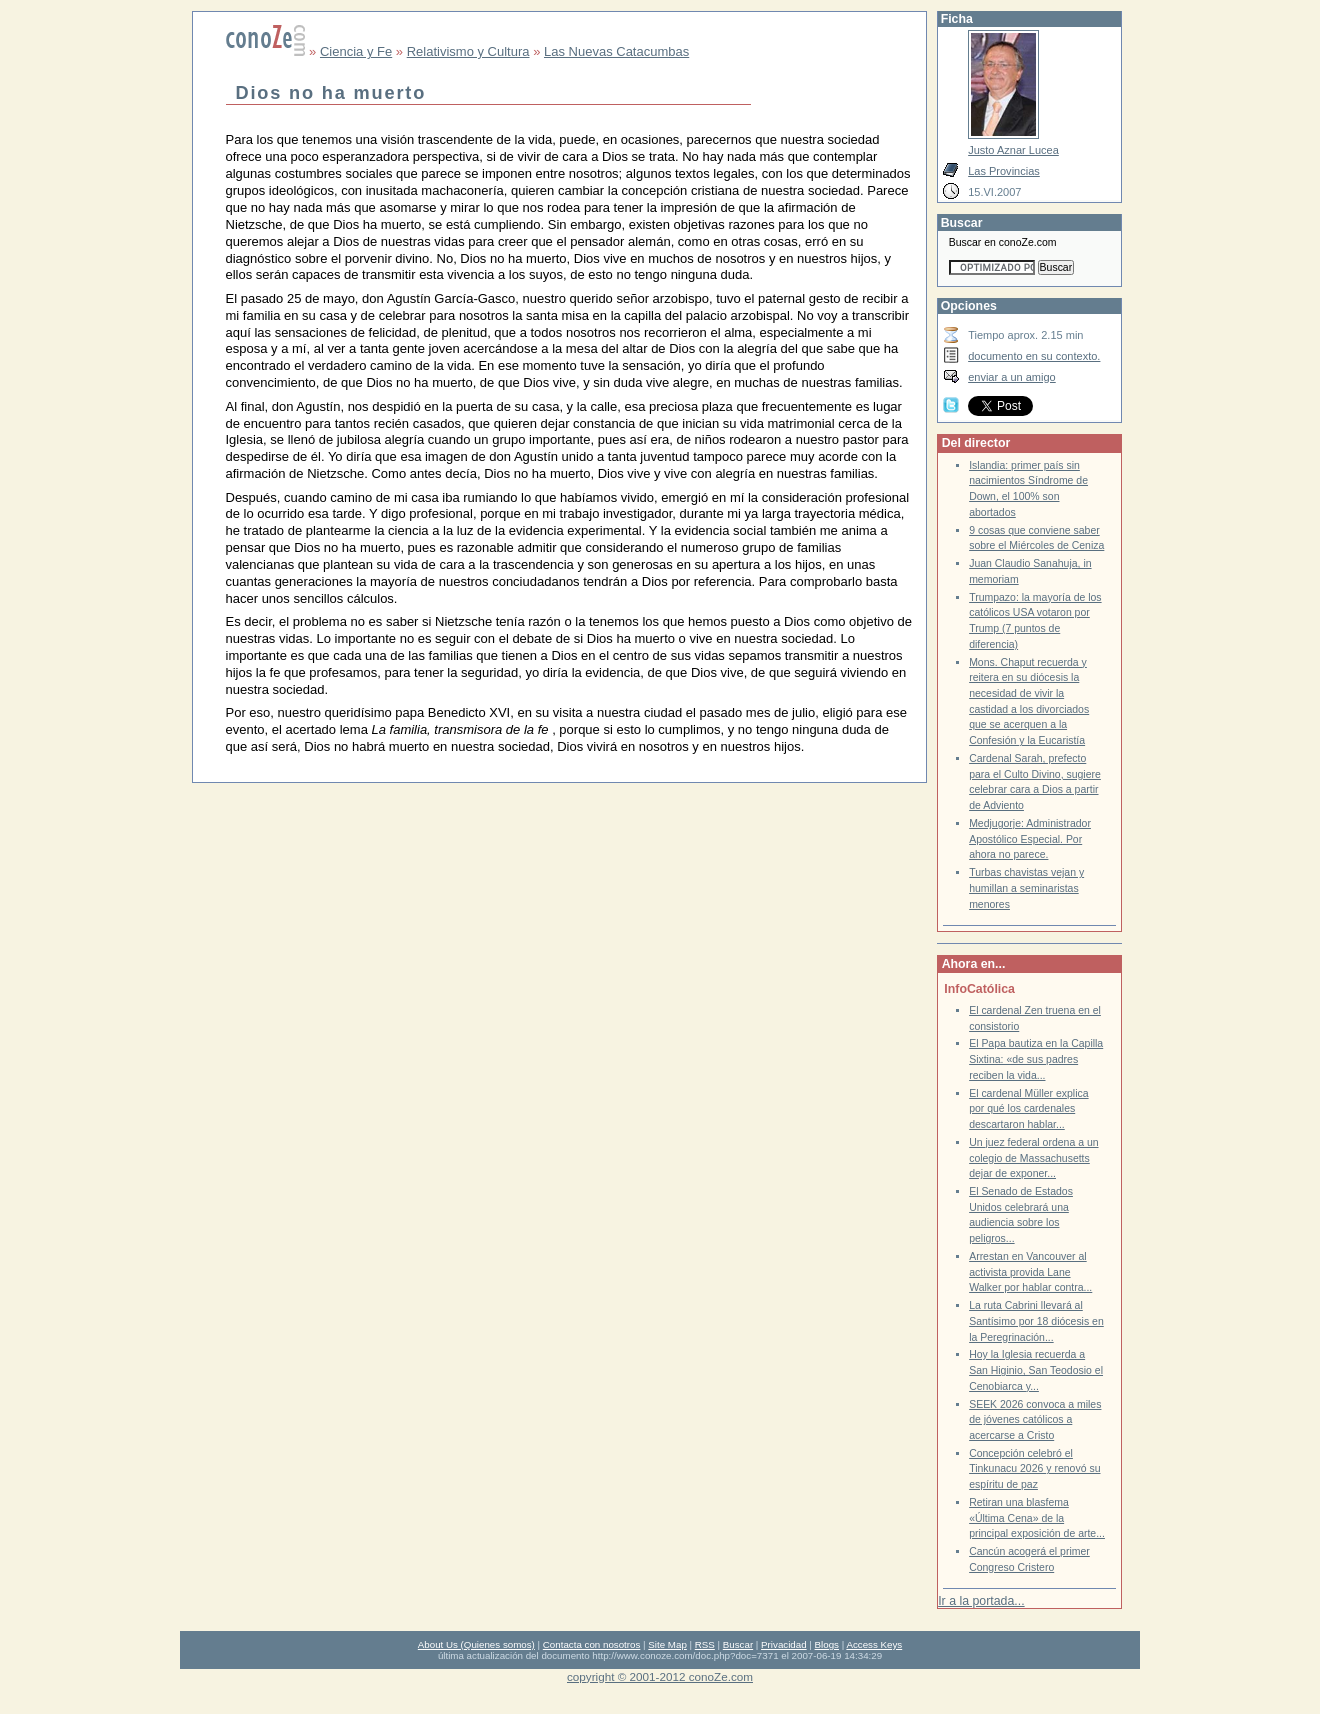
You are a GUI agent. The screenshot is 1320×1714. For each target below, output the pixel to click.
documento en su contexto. (1034, 356)
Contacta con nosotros (592, 1644)
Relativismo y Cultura (468, 51)
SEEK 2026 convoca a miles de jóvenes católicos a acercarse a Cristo (1035, 1420)
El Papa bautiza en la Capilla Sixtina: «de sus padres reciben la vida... (1036, 1059)
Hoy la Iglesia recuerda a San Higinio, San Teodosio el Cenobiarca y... (1036, 1370)
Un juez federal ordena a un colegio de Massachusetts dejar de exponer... (1033, 1158)
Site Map (667, 1644)
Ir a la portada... (981, 1601)
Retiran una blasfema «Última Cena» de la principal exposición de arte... (1037, 1518)
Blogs (827, 1644)
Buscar (738, 1644)
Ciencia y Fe (356, 51)
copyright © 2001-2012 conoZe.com (660, 1676)
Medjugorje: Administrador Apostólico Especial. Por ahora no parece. (1030, 839)
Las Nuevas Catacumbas (616, 51)
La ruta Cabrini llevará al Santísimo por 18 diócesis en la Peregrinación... (1036, 1321)
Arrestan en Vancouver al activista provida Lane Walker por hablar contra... (1030, 1272)
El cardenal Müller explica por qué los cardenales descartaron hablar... (1028, 1109)
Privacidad (784, 1644)
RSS (705, 1644)
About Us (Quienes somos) (476, 1644)
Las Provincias (1004, 171)
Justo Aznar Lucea (1013, 150)
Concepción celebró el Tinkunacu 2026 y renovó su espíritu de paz (1034, 1469)
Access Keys (874, 1644)
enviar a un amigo (1012, 377)
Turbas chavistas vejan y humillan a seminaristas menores (1026, 888)
